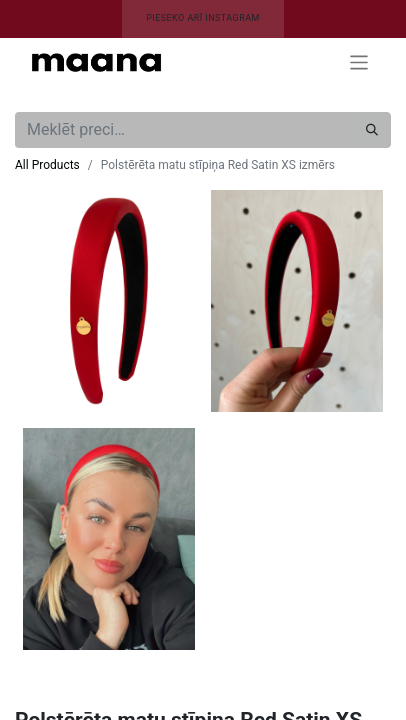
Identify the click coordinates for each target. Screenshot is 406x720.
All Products (47, 165)
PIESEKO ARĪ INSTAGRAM (203, 18)
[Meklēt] (372, 130)
